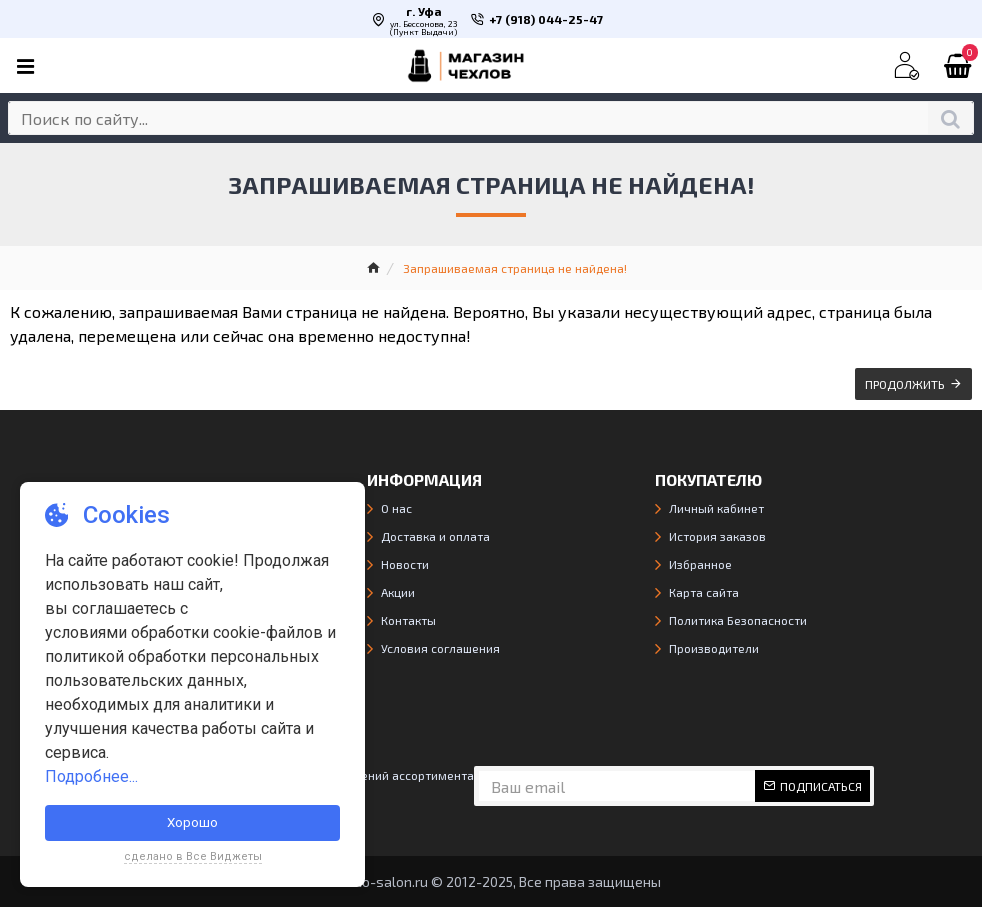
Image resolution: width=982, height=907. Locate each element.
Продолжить (905, 384)
